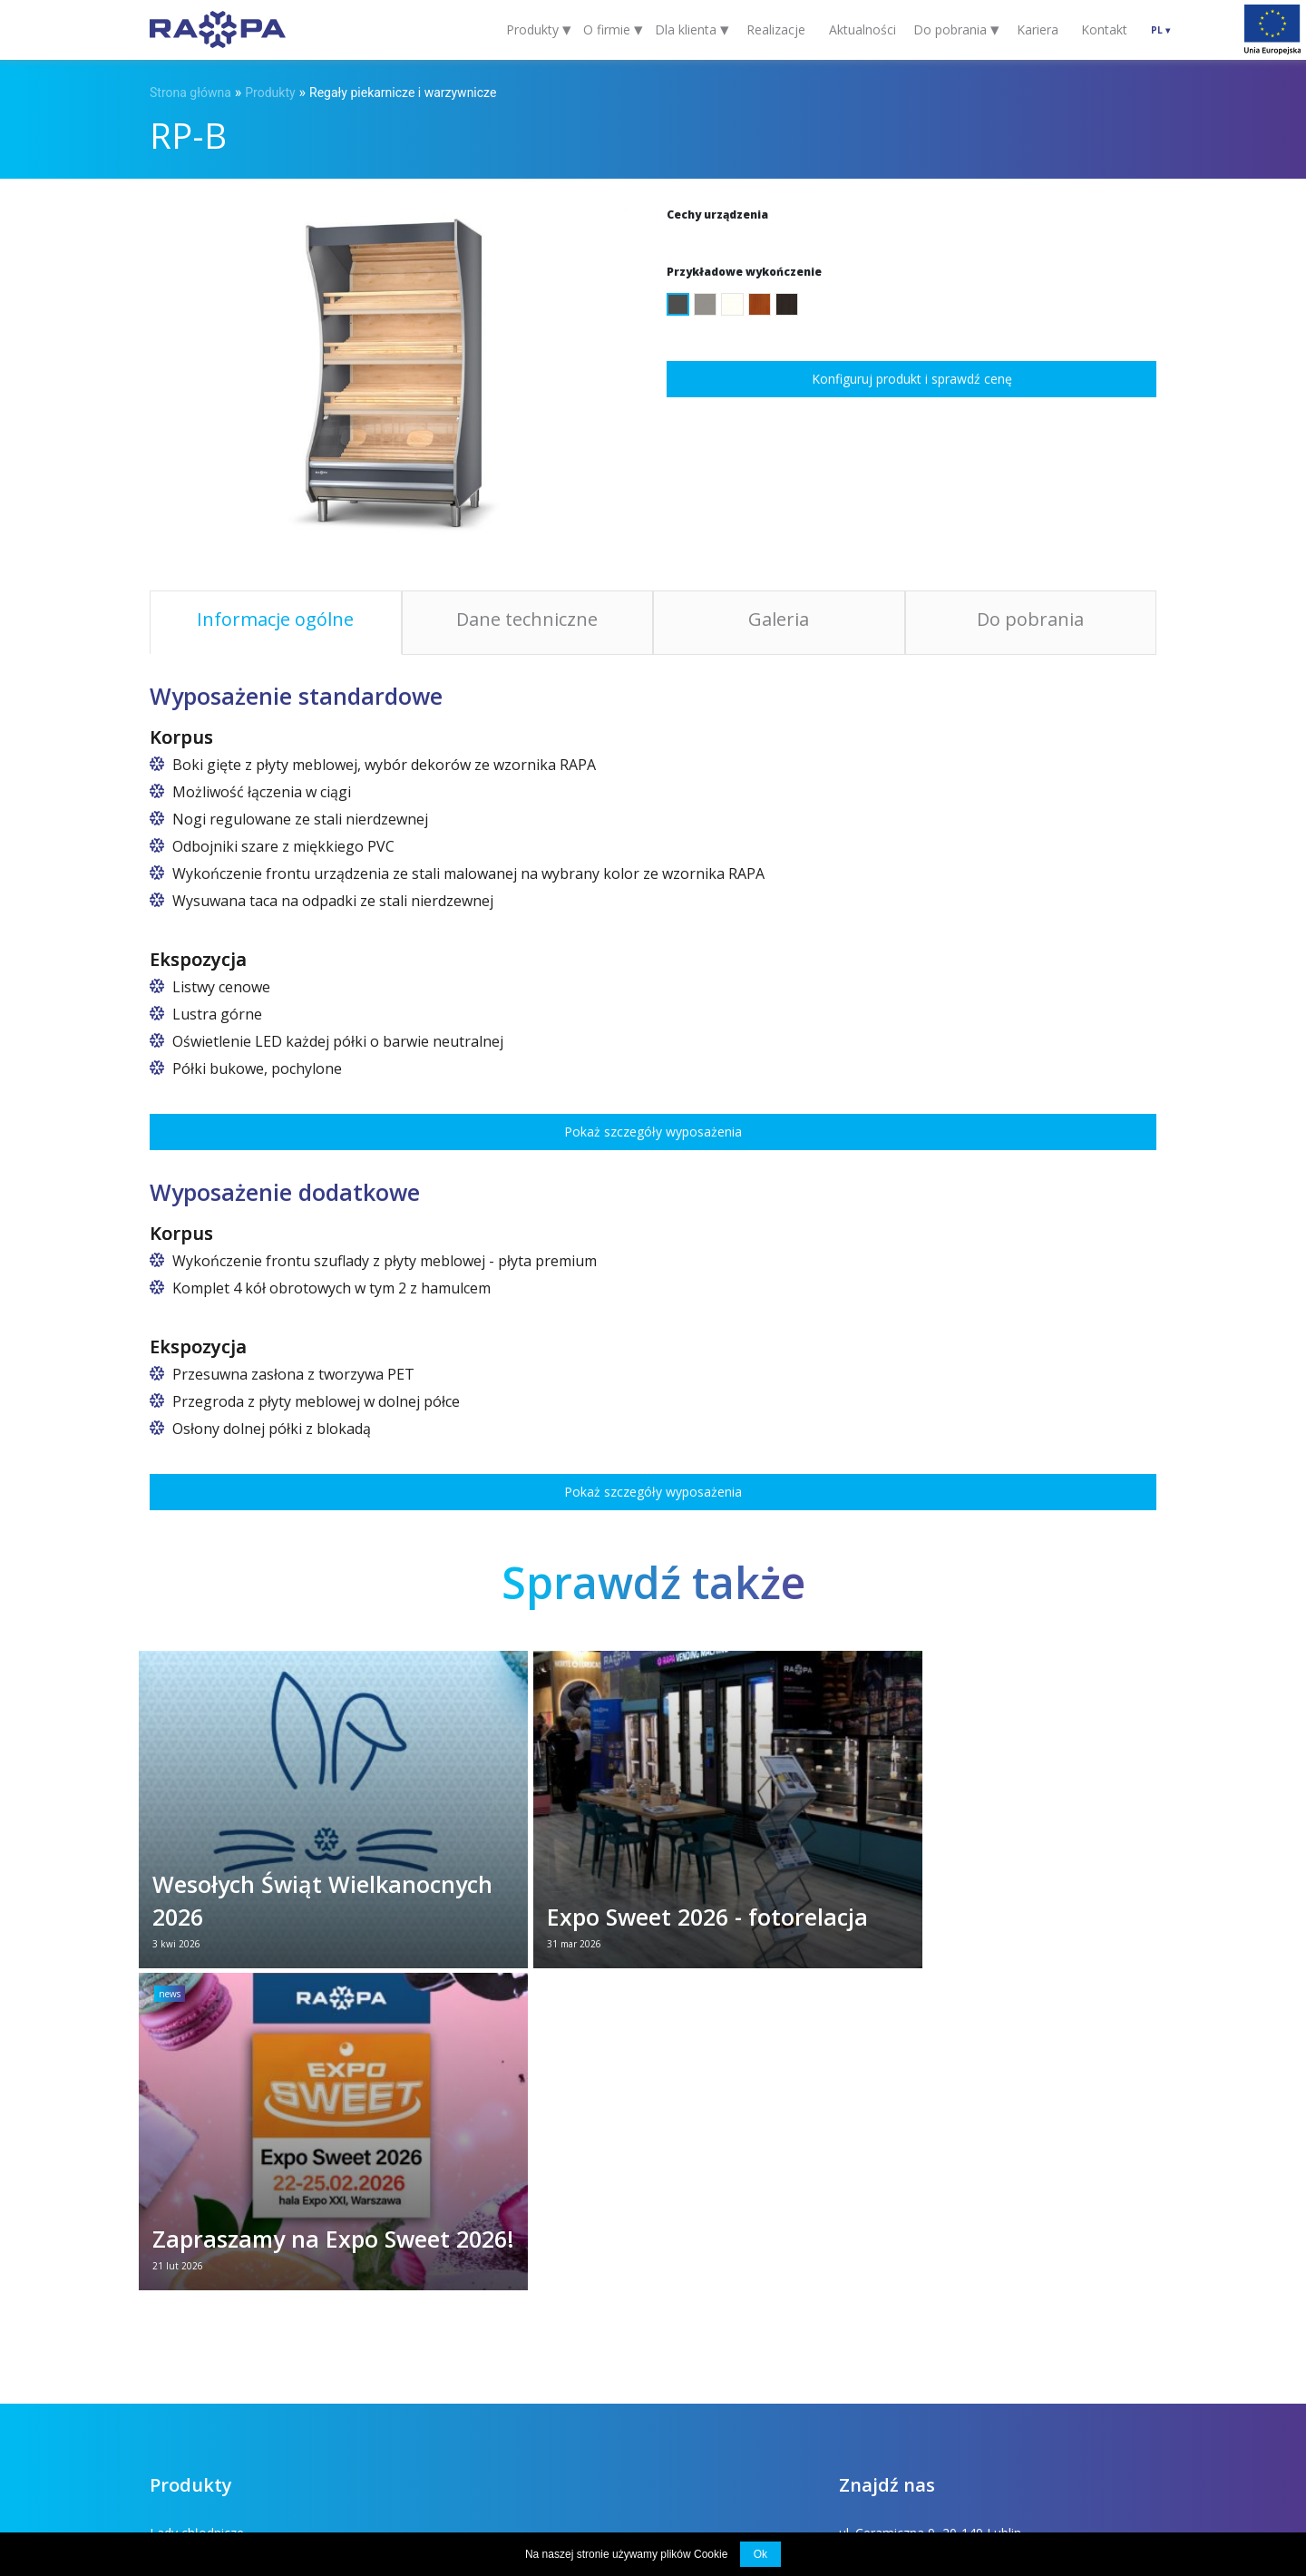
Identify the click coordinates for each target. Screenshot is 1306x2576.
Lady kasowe (433, 2213)
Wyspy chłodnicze (202, 2300)
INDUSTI (1137, 2443)
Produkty (270, 92)
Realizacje (775, 29)
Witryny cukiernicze (450, 2271)
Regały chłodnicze (448, 2242)
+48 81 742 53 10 (890, 2228)
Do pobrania (366, 2443)
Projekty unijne (474, 2443)
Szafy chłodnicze (199, 2242)
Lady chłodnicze (197, 2213)
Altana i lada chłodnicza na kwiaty (248, 2271)
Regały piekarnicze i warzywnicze (402, 92)
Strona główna (190, 92)
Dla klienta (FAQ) (250, 2443)
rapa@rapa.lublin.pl (894, 2242)
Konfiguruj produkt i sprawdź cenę (912, 378)
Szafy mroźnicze (443, 2329)
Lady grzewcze (193, 2329)
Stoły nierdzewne (200, 2358)
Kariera (1037, 29)
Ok (760, 2554)
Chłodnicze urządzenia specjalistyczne (506, 2358)
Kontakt (1104, 29)
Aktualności (862, 29)
